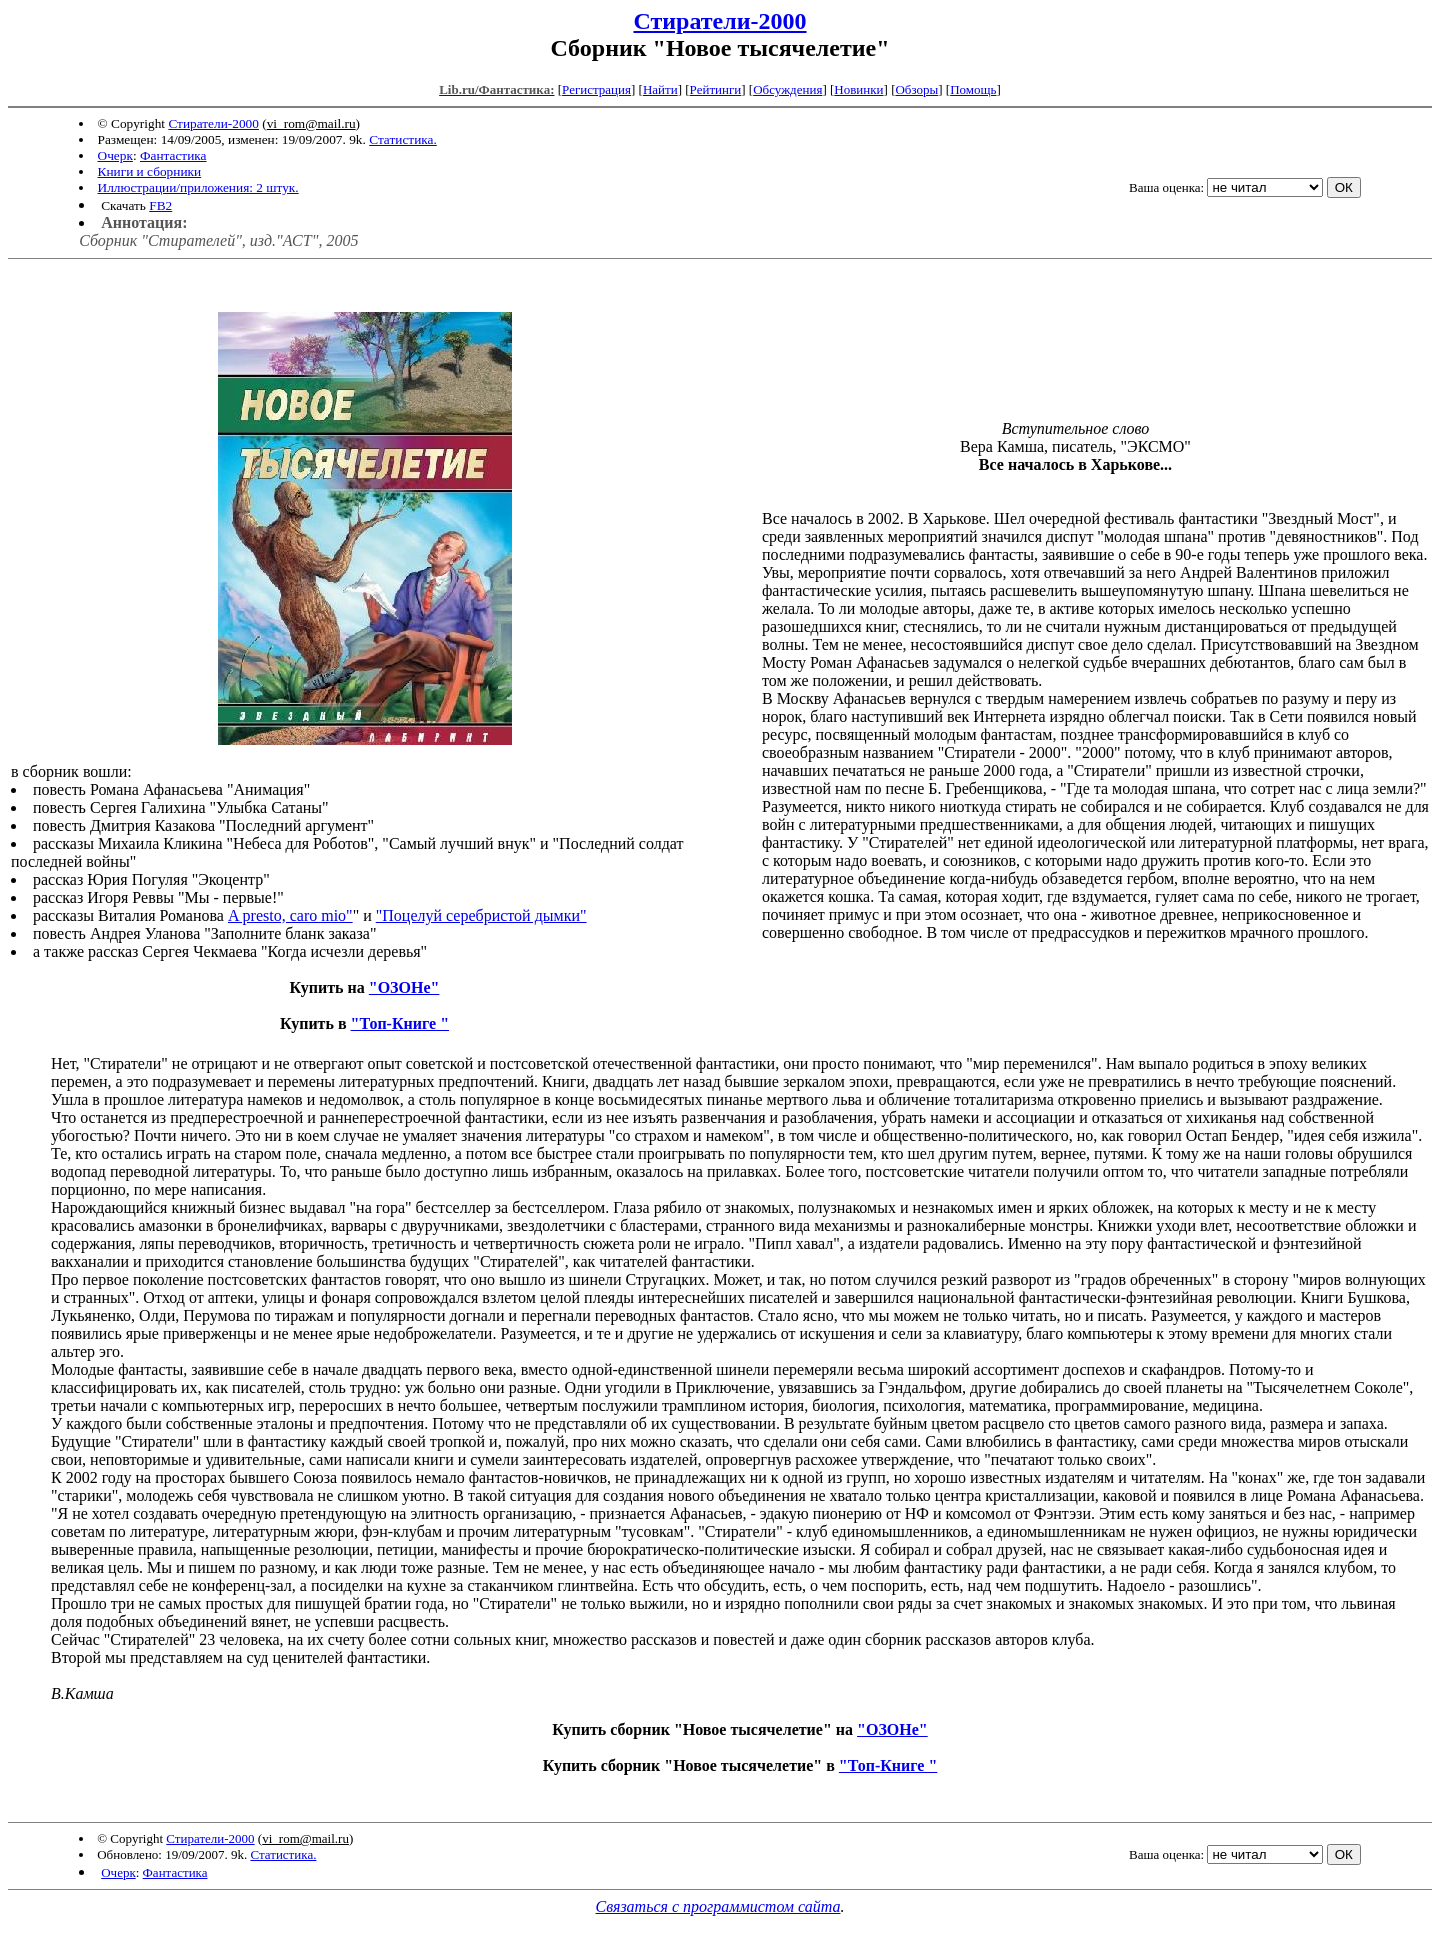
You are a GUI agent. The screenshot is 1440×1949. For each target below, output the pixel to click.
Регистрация (596, 89)
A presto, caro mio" (290, 915)
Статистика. (403, 139)
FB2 (160, 205)
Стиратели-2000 (719, 21)
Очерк (115, 155)
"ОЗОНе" (404, 987)
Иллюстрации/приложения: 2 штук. (198, 187)
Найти (660, 89)
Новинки (858, 89)
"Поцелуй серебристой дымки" (481, 915)
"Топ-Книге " (400, 1023)
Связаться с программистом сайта (718, 1906)
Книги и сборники (150, 171)
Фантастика (173, 155)
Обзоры (916, 89)
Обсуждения (787, 89)
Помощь (973, 89)
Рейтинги (716, 89)
